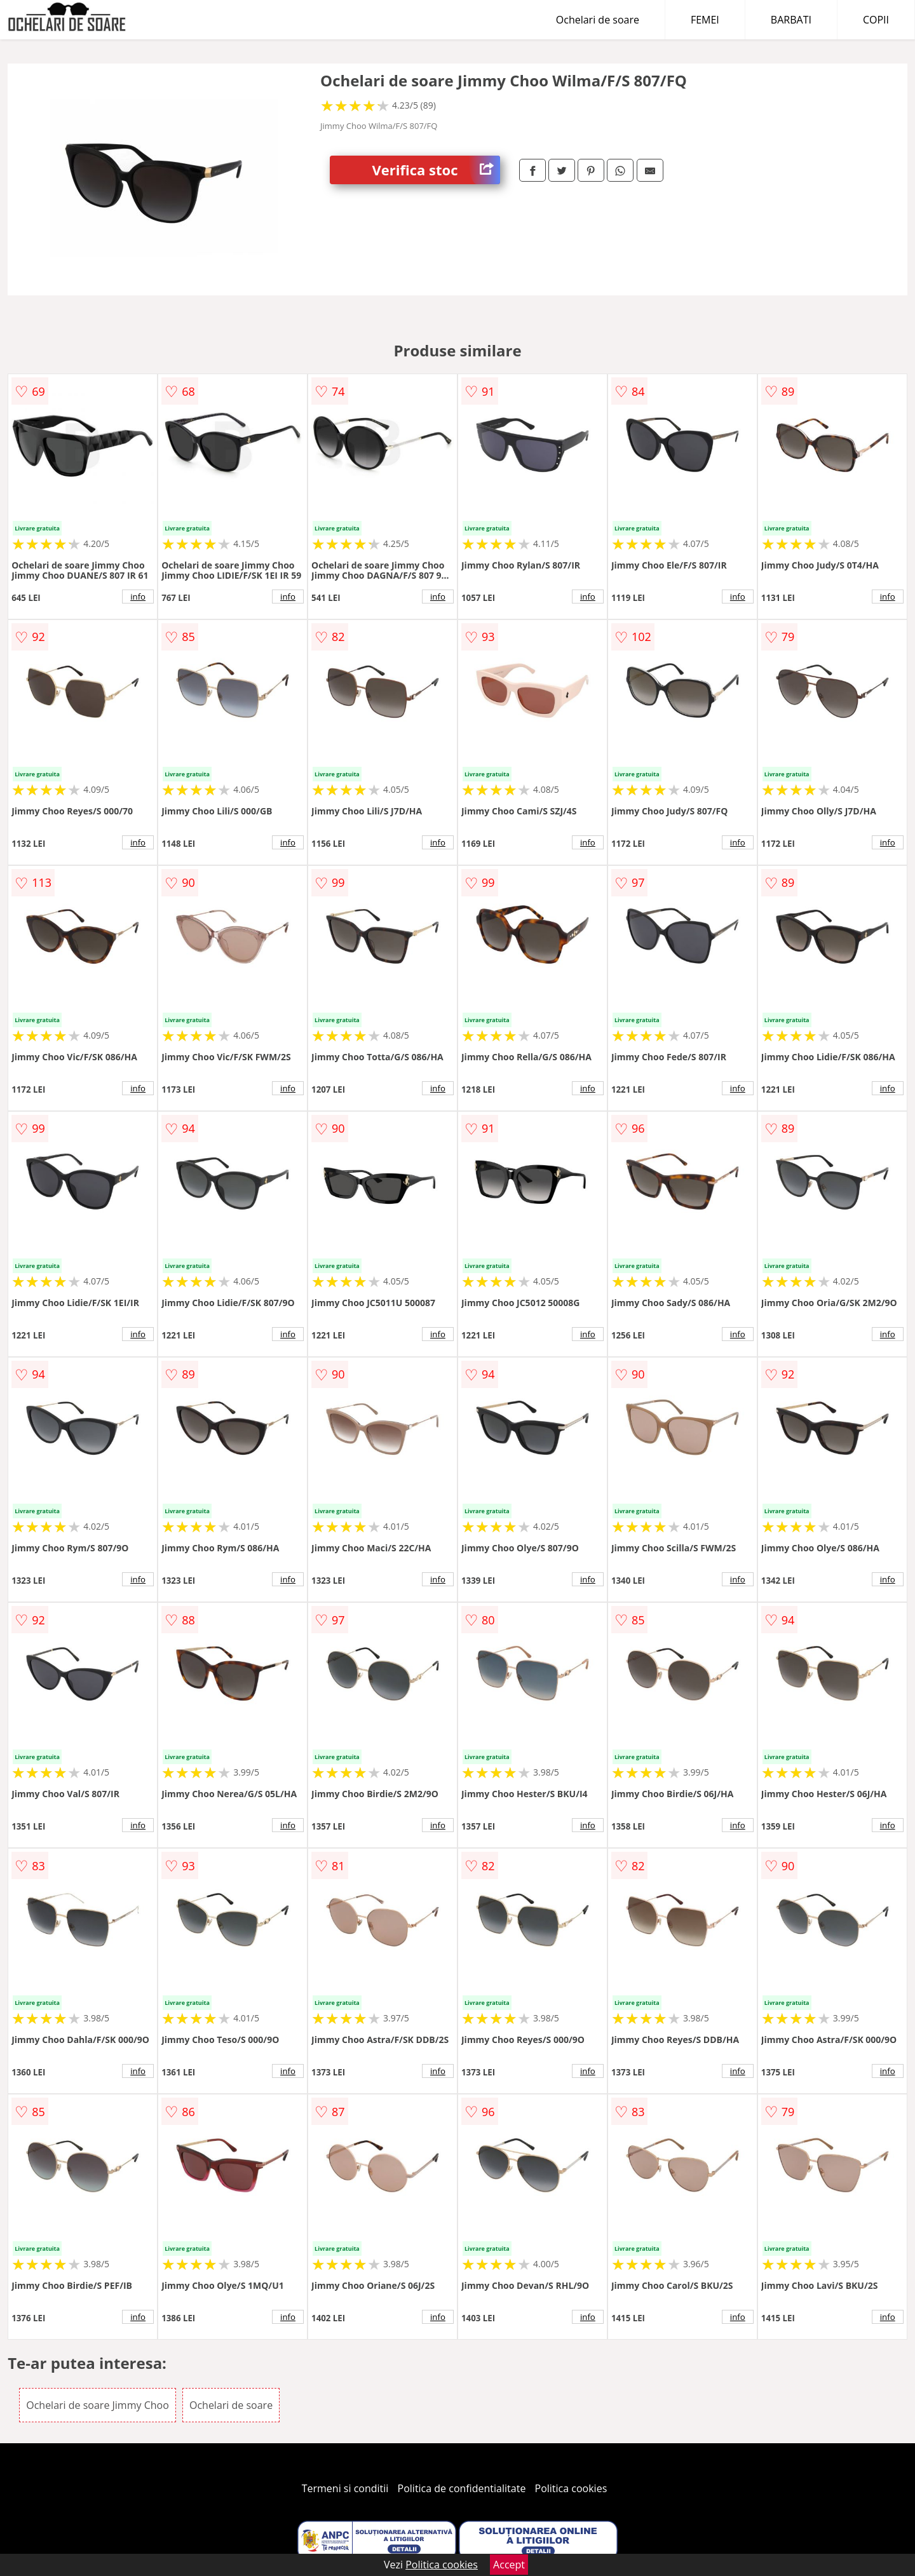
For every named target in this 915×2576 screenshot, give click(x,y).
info (138, 596)
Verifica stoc (436, 170)
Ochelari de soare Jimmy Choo (97, 2405)
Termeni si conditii (345, 2488)
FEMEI (705, 20)
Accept (509, 2565)
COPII (876, 20)
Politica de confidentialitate (462, 2488)
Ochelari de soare (597, 20)
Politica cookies (571, 2488)
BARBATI (791, 20)
